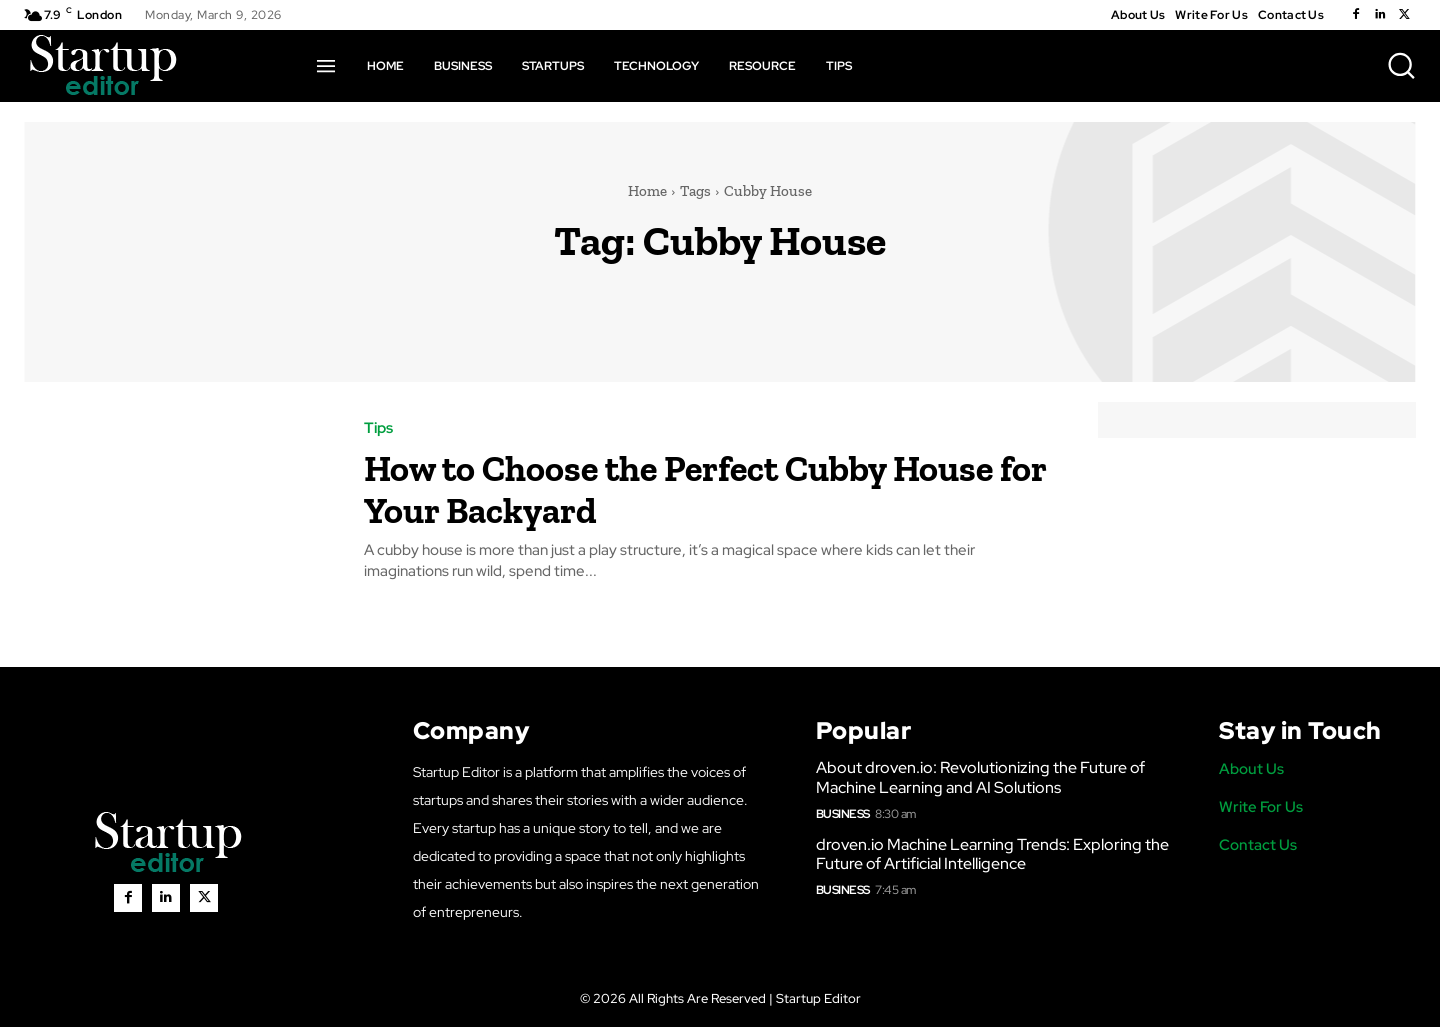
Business (843, 814)
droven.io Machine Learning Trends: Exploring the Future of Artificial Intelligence (992, 854)
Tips (378, 428)
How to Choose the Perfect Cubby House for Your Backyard (669, 487)
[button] (1401, 65)
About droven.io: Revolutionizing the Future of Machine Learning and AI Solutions (980, 777)
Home (647, 191)
